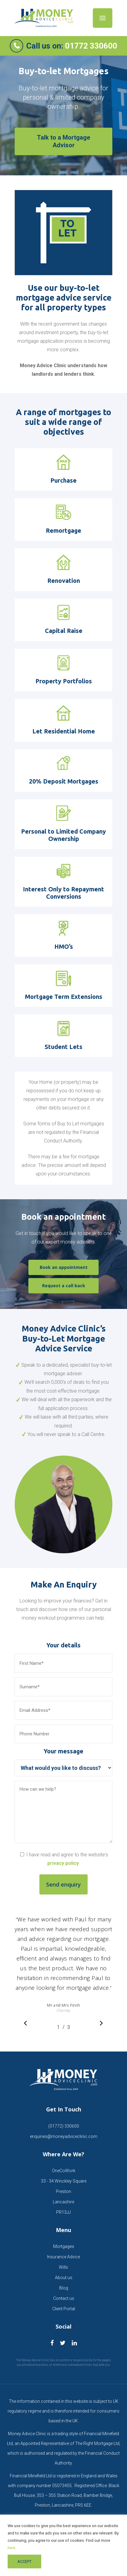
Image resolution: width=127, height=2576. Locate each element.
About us (63, 2277)
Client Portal (63, 2308)
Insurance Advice (63, 2256)
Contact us (63, 2298)
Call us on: (71, 45)
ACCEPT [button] (24, 2561)
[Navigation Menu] (102, 18)
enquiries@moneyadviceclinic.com (63, 2136)
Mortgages (63, 2246)
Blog (63, 2288)
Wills (63, 2267)
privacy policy (63, 1863)
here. (12, 2547)
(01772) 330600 (63, 2126)
